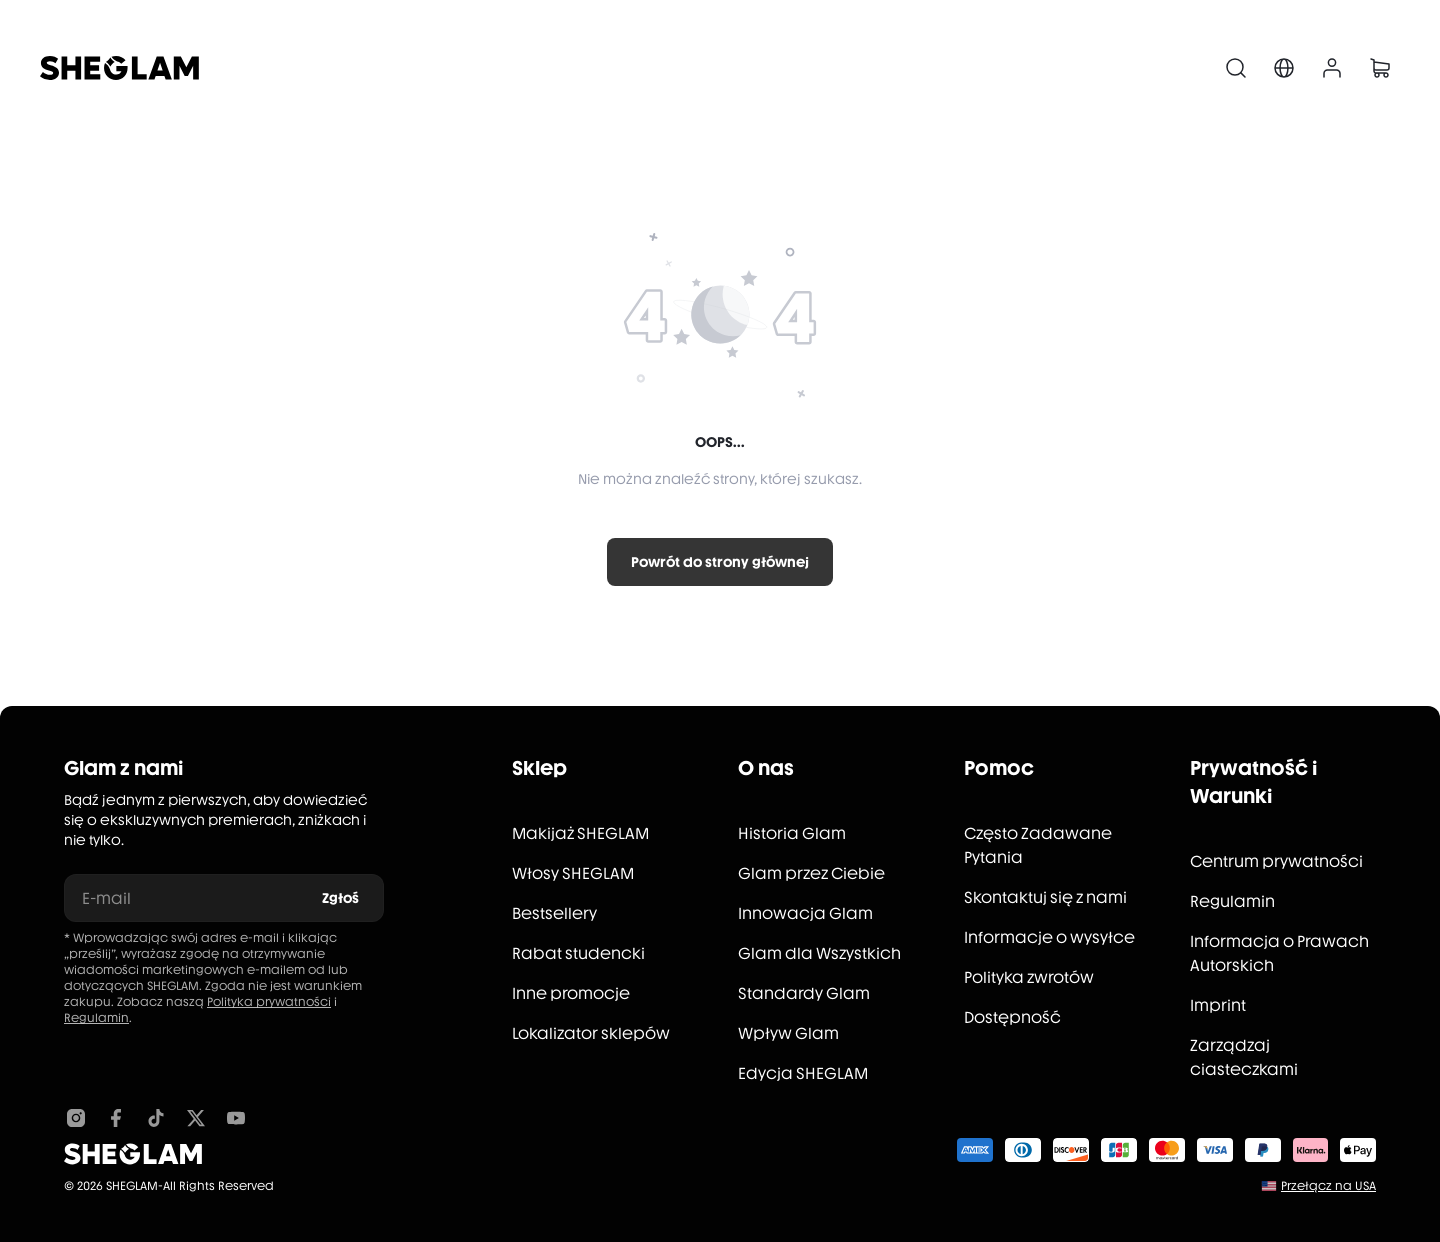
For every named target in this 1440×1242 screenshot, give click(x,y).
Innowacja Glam (805, 913)
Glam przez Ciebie (811, 873)
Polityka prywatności (269, 1002)
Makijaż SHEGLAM (580, 833)
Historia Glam (792, 833)
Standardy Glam (804, 993)
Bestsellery (554, 913)
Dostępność (1012, 1017)
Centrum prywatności (1276, 861)
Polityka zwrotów (1029, 977)
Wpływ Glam (788, 1033)
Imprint (1218, 1005)
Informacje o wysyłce (1049, 937)
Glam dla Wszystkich (819, 953)
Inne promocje (571, 993)
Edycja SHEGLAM (803, 1073)
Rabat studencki (578, 953)
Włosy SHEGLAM (573, 873)
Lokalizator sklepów (591, 1033)
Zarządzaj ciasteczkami (1244, 1057)
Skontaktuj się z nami (1045, 897)
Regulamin (96, 1018)
